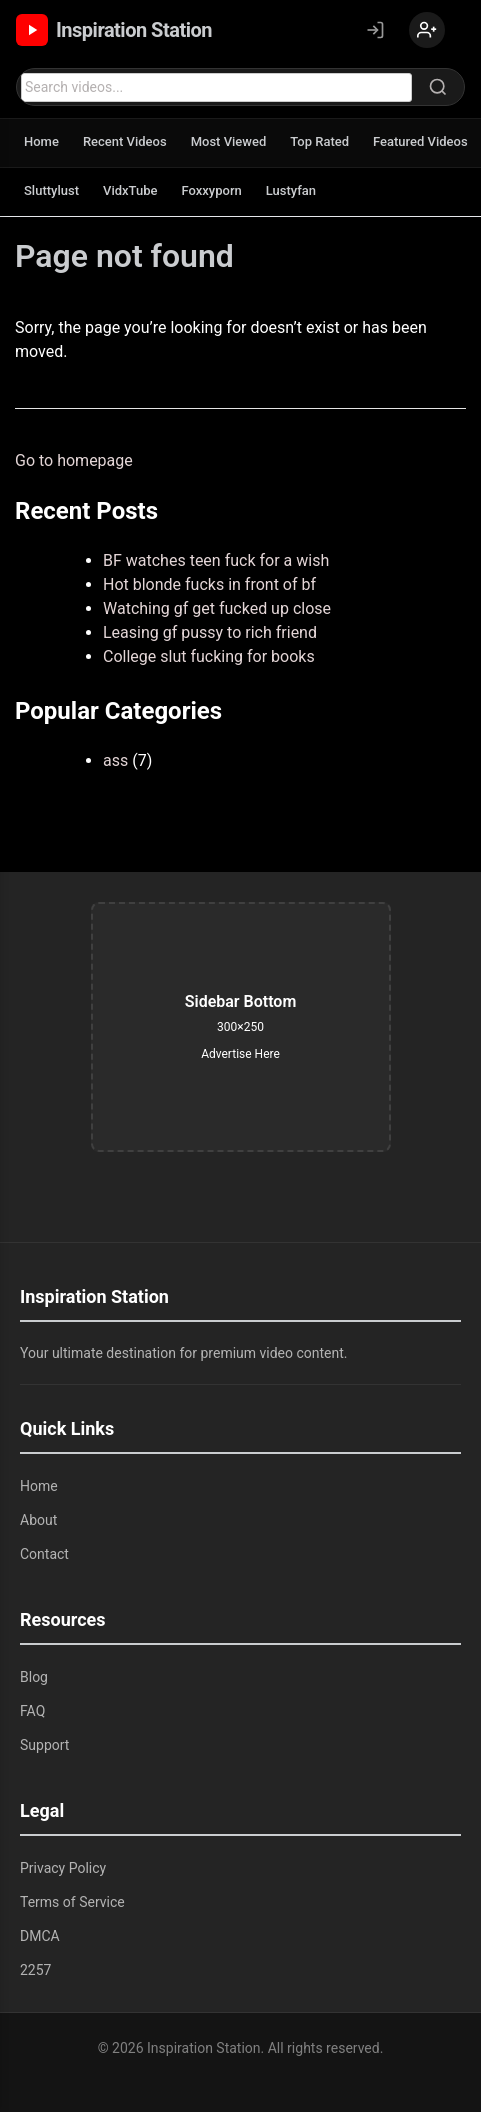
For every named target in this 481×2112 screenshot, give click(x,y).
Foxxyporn (211, 190)
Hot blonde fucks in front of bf (209, 584)
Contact (44, 1554)
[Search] (438, 87)
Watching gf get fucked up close (217, 608)
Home (41, 141)
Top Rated (319, 141)
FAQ (32, 1711)
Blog (34, 1677)
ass (115, 760)
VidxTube (130, 190)
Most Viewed (229, 141)
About (38, 1520)
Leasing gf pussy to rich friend (210, 632)
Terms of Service (72, 1902)
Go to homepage (74, 460)
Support (44, 1745)
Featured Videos (420, 141)
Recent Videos (125, 141)
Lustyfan (291, 190)
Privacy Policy (63, 1868)
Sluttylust (51, 190)
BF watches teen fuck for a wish (216, 560)
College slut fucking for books (209, 656)
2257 (35, 1970)
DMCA (40, 1936)
